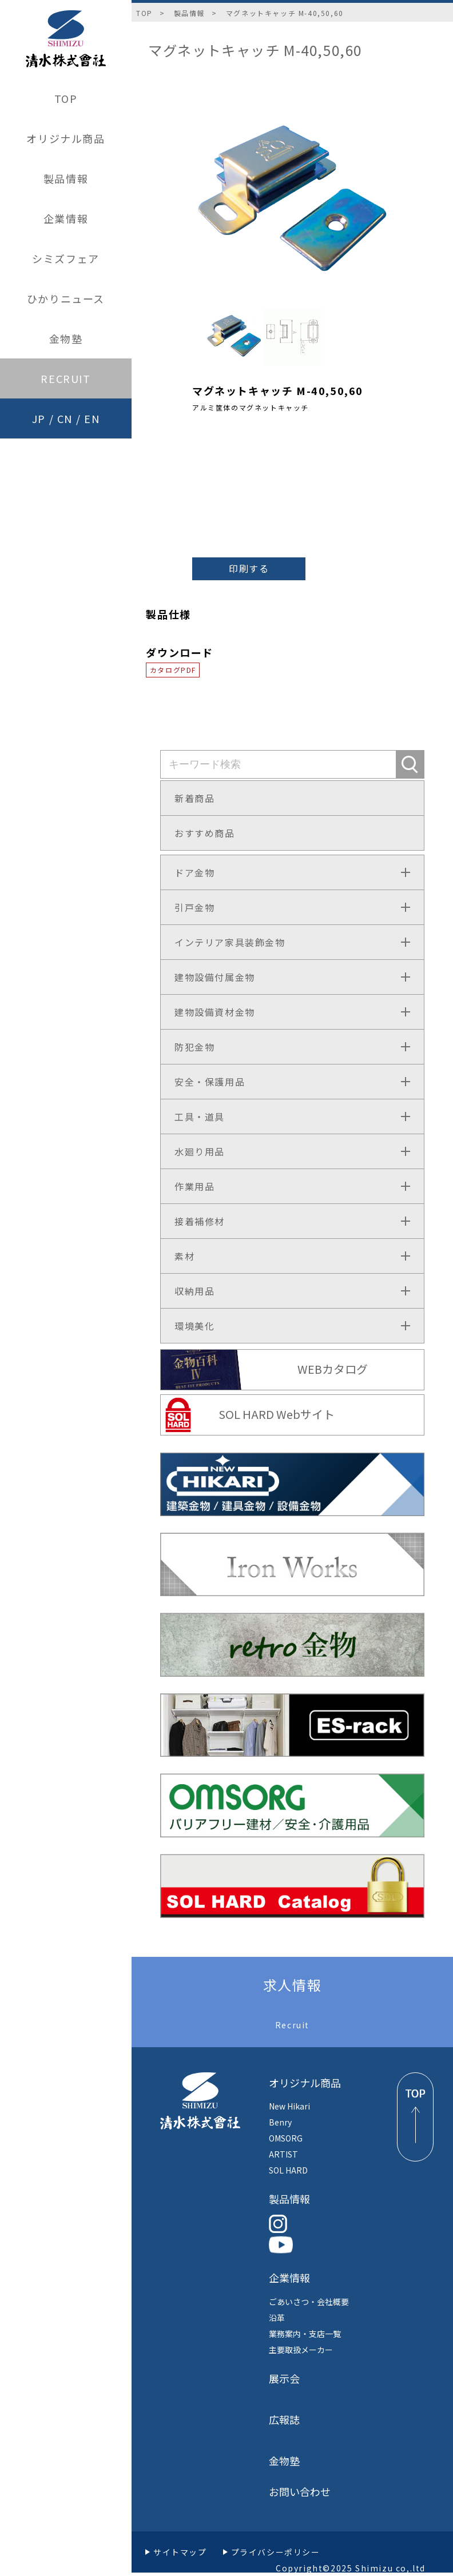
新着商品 (194, 798)
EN (92, 418)
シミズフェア (66, 258)
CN (65, 418)
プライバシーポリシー (275, 2552)
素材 (184, 1256)
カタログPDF (173, 670)
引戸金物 (194, 907)
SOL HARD (288, 2170)
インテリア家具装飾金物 (229, 942)
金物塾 (66, 338)
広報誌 (284, 2419)
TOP (66, 98)
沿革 (277, 2317)
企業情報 (65, 218)
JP (39, 418)
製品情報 (65, 178)
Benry (280, 2122)
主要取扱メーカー (301, 2349)
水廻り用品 (199, 1151)
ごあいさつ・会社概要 (309, 2301)
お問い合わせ (300, 2491)
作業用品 (194, 1186)
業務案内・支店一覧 (305, 2333)
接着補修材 (199, 1221)
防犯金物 (194, 1047)
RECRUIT (65, 378)
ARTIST (283, 2154)
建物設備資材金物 (214, 1012)
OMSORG (286, 2138)
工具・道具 (199, 1116)
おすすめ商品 (204, 833)
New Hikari (289, 2106)
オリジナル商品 (65, 138)
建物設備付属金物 (214, 977)
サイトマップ (180, 2552)
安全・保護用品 (209, 1081)
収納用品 (194, 1291)
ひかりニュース (66, 298)
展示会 (284, 2378)
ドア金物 (194, 872)
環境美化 (194, 1326)
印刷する (249, 568)
